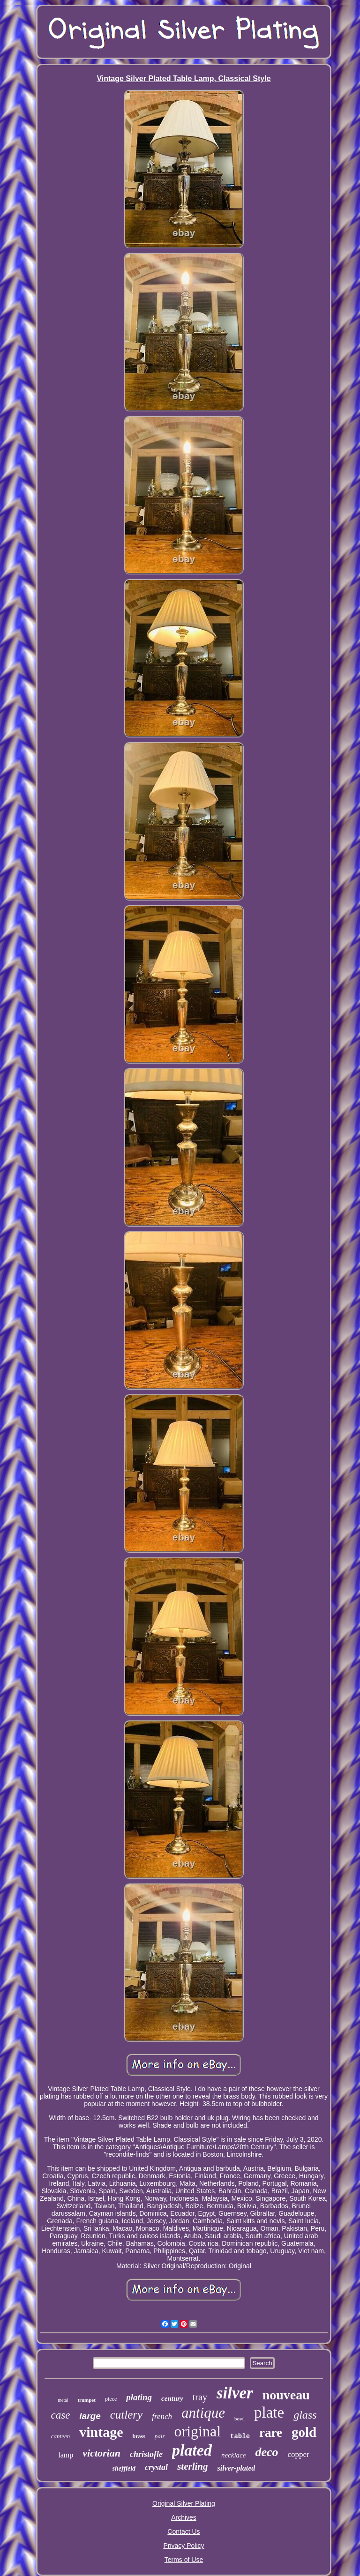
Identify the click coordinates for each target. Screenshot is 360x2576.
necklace (233, 2455)
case (60, 2415)
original (197, 2431)
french (162, 2416)
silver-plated (236, 2468)
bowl (239, 2418)
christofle (146, 2454)
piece (111, 2399)
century (172, 2398)
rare (270, 2433)
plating (139, 2397)
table (240, 2436)
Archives (183, 2517)
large (89, 2416)
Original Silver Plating (183, 2503)
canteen (60, 2436)
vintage (101, 2432)
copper (298, 2454)
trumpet (86, 2400)
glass (304, 2415)
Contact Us (183, 2531)
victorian (101, 2453)
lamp (65, 2455)
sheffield (124, 2468)
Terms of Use (184, 2559)
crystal (156, 2467)
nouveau (286, 2395)
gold (304, 2432)
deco (266, 2452)
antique (203, 2413)
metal (63, 2400)
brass (139, 2436)
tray (200, 2397)
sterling (192, 2466)
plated (192, 2450)
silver (235, 2393)
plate (269, 2412)
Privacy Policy (183, 2545)
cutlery (126, 2414)
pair (160, 2436)
